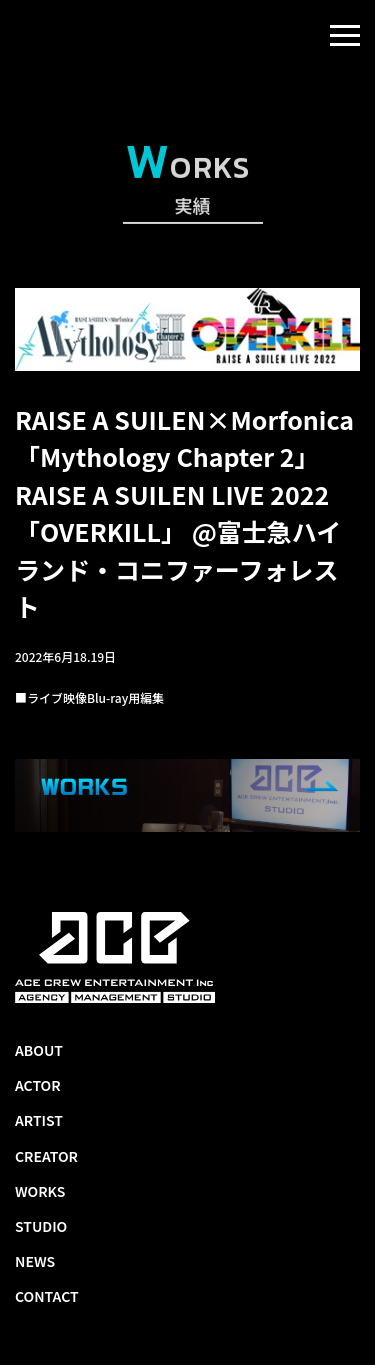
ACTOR (38, 1085)
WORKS (40, 1191)
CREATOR (46, 1156)
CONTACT (47, 1296)
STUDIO (41, 1226)
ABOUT (39, 1050)
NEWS (35, 1261)
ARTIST (39, 1120)
